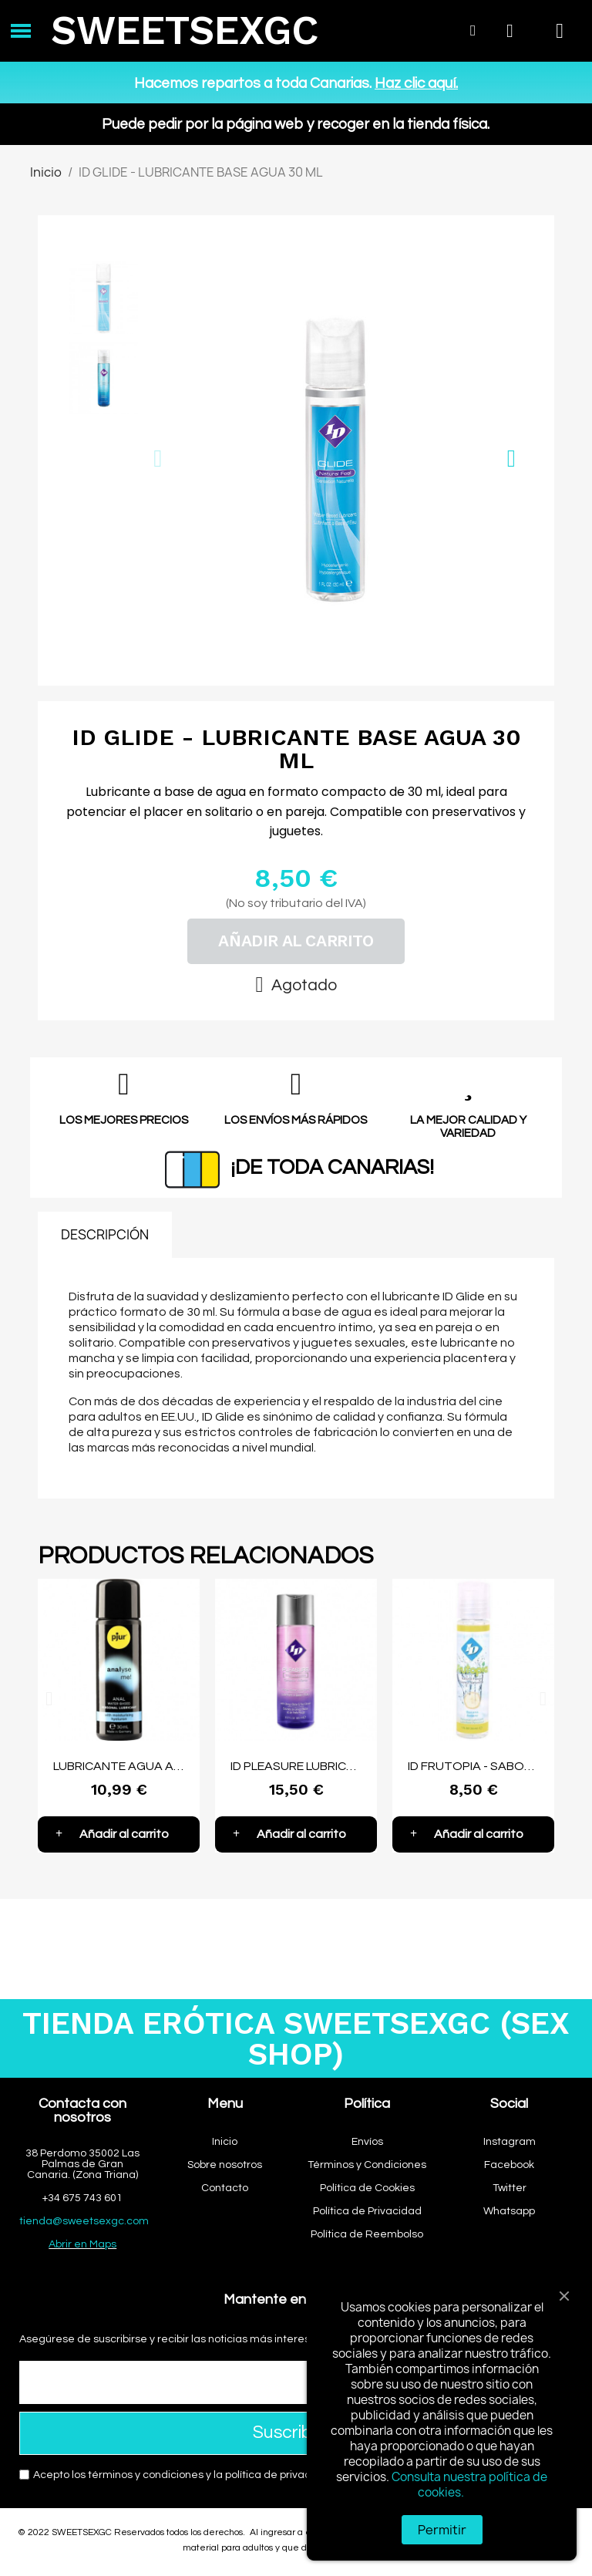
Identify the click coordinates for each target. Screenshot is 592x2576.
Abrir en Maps (82, 2244)
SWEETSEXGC (184, 30)
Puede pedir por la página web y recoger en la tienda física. (295, 124)
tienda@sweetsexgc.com (84, 2221)
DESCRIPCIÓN (105, 1234)
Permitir (442, 2529)
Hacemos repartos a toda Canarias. (296, 83)
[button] (157, 458)
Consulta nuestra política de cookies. (469, 2484)
